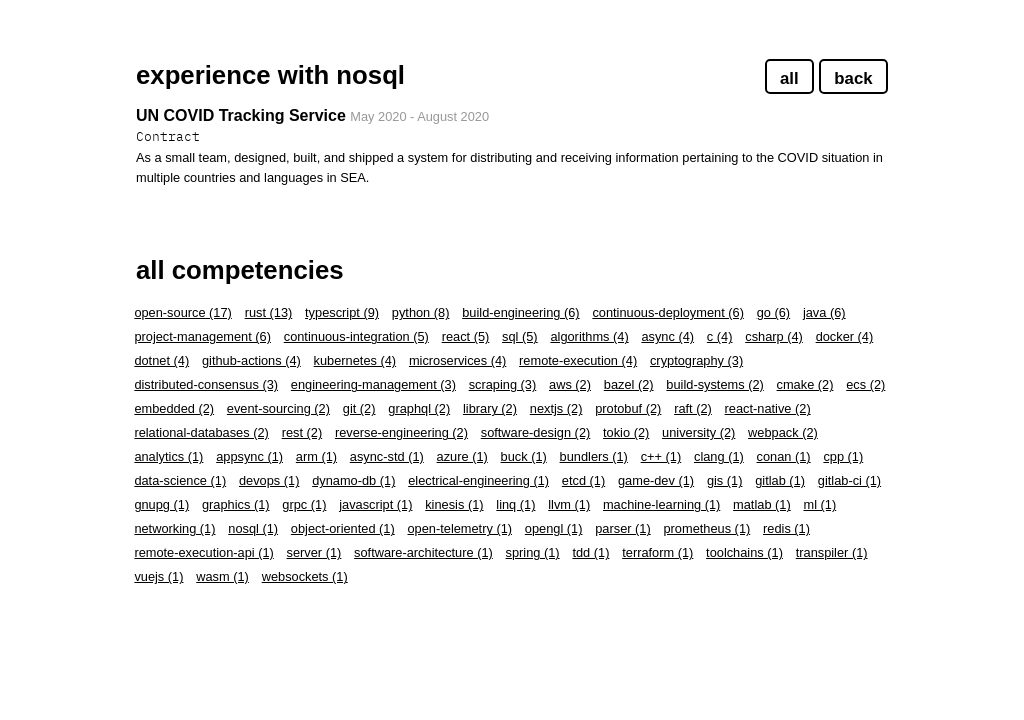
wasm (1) (222, 576)
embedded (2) (174, 408)
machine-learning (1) (661, 504)
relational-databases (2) (201, 432)
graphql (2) (419, 408)
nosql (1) (253, 528)
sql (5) (520, 336)
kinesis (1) (454, 504)
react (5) (466, 336)
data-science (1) (180, 480)
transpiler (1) (832, 552)
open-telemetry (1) (459, 528)
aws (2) (570, 384)
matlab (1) (762, 504)
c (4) (720, 336)
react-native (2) (768, 408)
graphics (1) (236, 504)
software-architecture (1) (423, 552)
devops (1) (269, 480)
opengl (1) (554, 528)
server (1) (314, 552)
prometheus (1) (706, 528)
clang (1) (719, 456)
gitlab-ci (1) (849, 480)
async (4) (667, 336)
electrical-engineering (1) (478, 480)
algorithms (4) (589, 336)
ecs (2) (865, 384)
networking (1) (174, 528)
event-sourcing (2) (278, 408)
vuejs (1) (158, 576)
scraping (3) (503, 384)
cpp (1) (843, 456)
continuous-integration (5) (356, 336)
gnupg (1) (161, 504)
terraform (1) (657, 552)
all (789, 78)
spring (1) (533, 552)
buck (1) (524, 456)
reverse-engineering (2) (401, 432)
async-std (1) (387, 456)
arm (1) (316, 456)
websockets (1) (305, 576)
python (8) (421, 312)
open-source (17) (182, 312)
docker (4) (845, 336)
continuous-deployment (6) (668, 312)
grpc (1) (304, 504)
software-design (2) (536, 432)
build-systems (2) (714, 384)
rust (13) (269, 312)
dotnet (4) (161, 360)
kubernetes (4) (355, 360)
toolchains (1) (744, 552)
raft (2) (693, 408)
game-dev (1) (656, 480)
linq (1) (515, 504)
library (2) (490, 408)
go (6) (773, 312)
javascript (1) (375, 504)
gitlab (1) (780, 480)
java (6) (824, 312)
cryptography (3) (696, 360)
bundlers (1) (594, 456)
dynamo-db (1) (353, 480)
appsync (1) (249, 456)
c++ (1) (661, 456)
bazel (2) (629, 384)
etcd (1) (583, 480)
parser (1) (622, 528)
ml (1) (819, 504)
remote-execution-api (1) (203, 552)
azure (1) (462, 456)
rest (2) (302, 432)
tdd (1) (590, 552)
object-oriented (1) (343, 528)
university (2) (698, 432)
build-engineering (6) (520, 312)
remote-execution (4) (578, 360)
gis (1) (725, 480)
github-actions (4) (251, 360)
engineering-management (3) (373, 384)
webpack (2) (783, 432)
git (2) (359, 408)
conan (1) (784, 456)
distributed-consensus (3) (206, 384)
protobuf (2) (628, 408)
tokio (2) (626, 432)
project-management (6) (202, 336)
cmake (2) (805, 384)
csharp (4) (774, 336)
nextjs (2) (556, 408)
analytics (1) (168, 456)
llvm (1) (569, 504)
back (853, 78)
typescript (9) (342, 312)
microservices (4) (457, 360)
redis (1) (786, 528)
